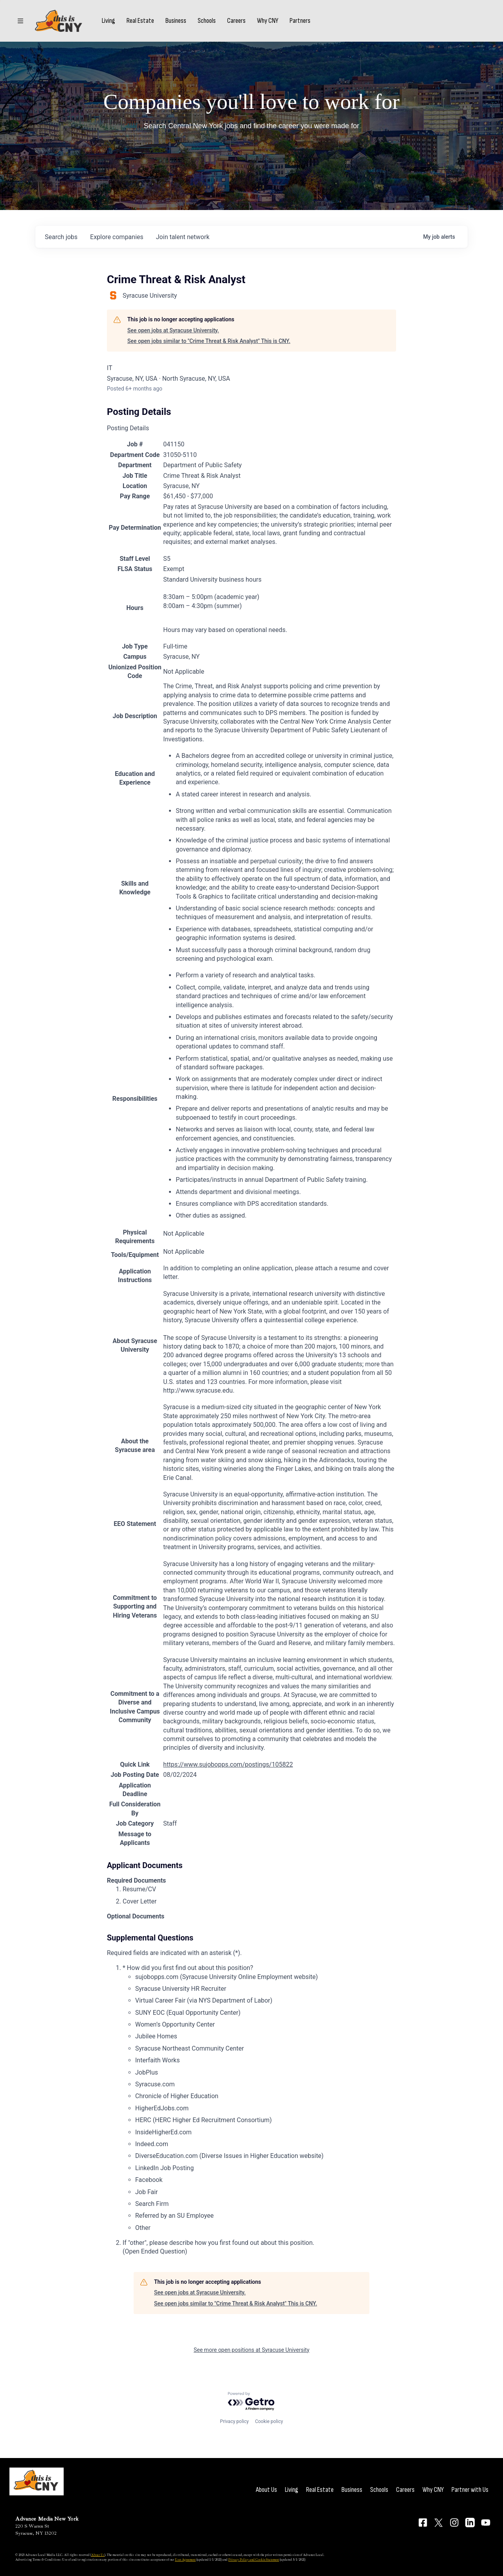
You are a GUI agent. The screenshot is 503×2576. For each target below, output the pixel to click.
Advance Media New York (47, 2518)
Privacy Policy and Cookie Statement (253, 2559)
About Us (266, 2490)
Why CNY (267, 21)
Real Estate (140, 21)
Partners (300, 21)
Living (108, 21)
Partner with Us (470, 2490)
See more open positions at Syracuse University (252, 2350)
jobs (61, 237)
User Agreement (185, 2559)
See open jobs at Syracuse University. (173, 330)
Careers (236, 21)
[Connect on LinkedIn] (470, 2522)
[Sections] (20, 21)
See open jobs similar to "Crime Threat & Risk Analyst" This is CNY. (208, 341)
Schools (207, 21)
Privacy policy (234, 2421)
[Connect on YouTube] (486, 2522)
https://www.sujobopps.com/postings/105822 (228, 1764)
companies (116, 237)
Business (175, 21)
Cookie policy (269, 2421)
